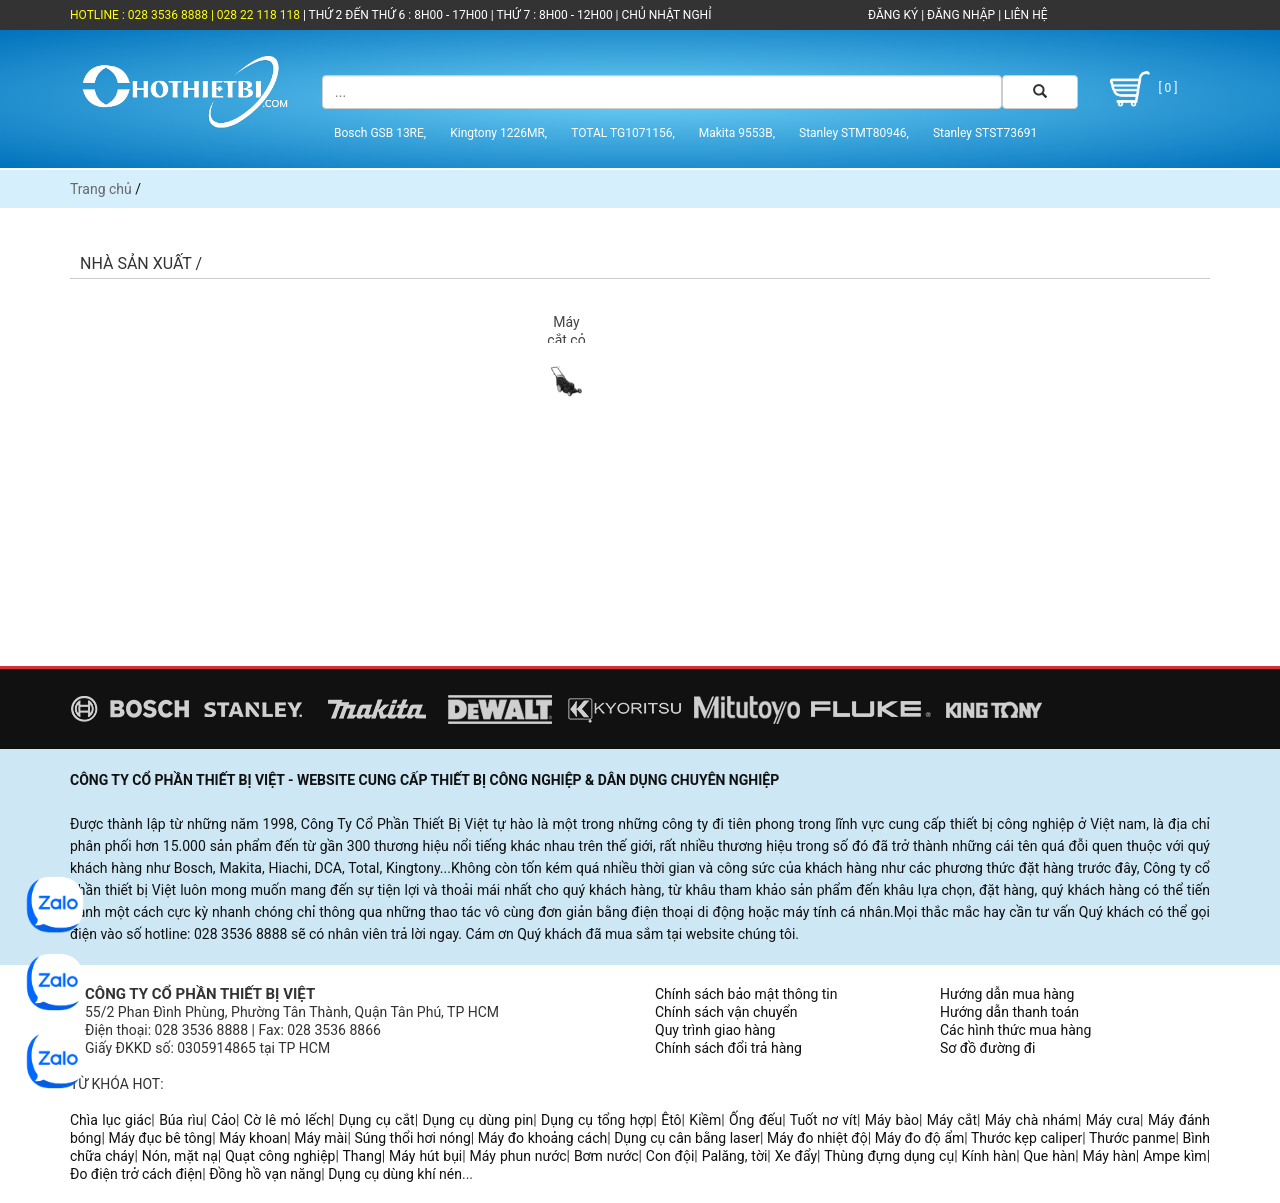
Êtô (671, 1120)
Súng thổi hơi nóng (412, 1138)
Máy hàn (1109, 1156)
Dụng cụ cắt (377, 1120)
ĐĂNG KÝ (893, 15)
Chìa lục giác (110, 1120)
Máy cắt (952, 1120)
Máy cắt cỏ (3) (566, 340)
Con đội (670, 1156)
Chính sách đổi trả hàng (728, 1048)
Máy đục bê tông (160, 1138)
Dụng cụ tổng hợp (597, 1120)
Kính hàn (988, 1156)
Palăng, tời (735, 1156)
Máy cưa (1113, 1120)
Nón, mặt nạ (180, 1156)
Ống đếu (755, 1120)
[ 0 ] (1140, 89)
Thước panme (1132, 1138)
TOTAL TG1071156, (623, 133)
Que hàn (1049, 1156)
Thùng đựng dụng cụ (889, 1156)
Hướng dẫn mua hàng (1007, 994)
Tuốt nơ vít (823, 1120)
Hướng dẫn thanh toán (1009, 1012)
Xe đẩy (796, 1156)
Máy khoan (253, 1138)
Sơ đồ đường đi (987, 1048)
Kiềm (705, 1120)
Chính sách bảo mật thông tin (746, 994)
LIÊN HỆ (1024, 15)
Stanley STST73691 (985, 133)
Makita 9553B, (737, 133)
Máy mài (320, 1138)
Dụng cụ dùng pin (477, 1120)
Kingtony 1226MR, (498, 133)
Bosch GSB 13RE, (380, 133)
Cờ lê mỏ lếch (287, 1120)
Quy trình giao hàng (715, 1030)
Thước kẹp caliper (1026, 1138)
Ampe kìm (1174, 1156)
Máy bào (892, 1120)
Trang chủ (101, 189)
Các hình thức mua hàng (1015, 1030)
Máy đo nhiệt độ (817, 1138)
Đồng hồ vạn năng (265, 1174)
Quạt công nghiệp (280, 1156)
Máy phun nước (518, 1156)
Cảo (223, 1120)
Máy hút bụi (425, 1156)
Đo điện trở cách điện (136, 1174)
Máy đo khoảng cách (542, 1138)
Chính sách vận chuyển (726, 1012)
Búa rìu (181, 1120)
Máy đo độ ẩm (920, 1138)
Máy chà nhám (1031, 1120)
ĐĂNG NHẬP (961, 15)
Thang (362, 1156)
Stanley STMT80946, (854, 133)
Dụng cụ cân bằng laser (687, 1138)
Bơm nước (606, 1156)
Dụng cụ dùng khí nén (395, 1174)
